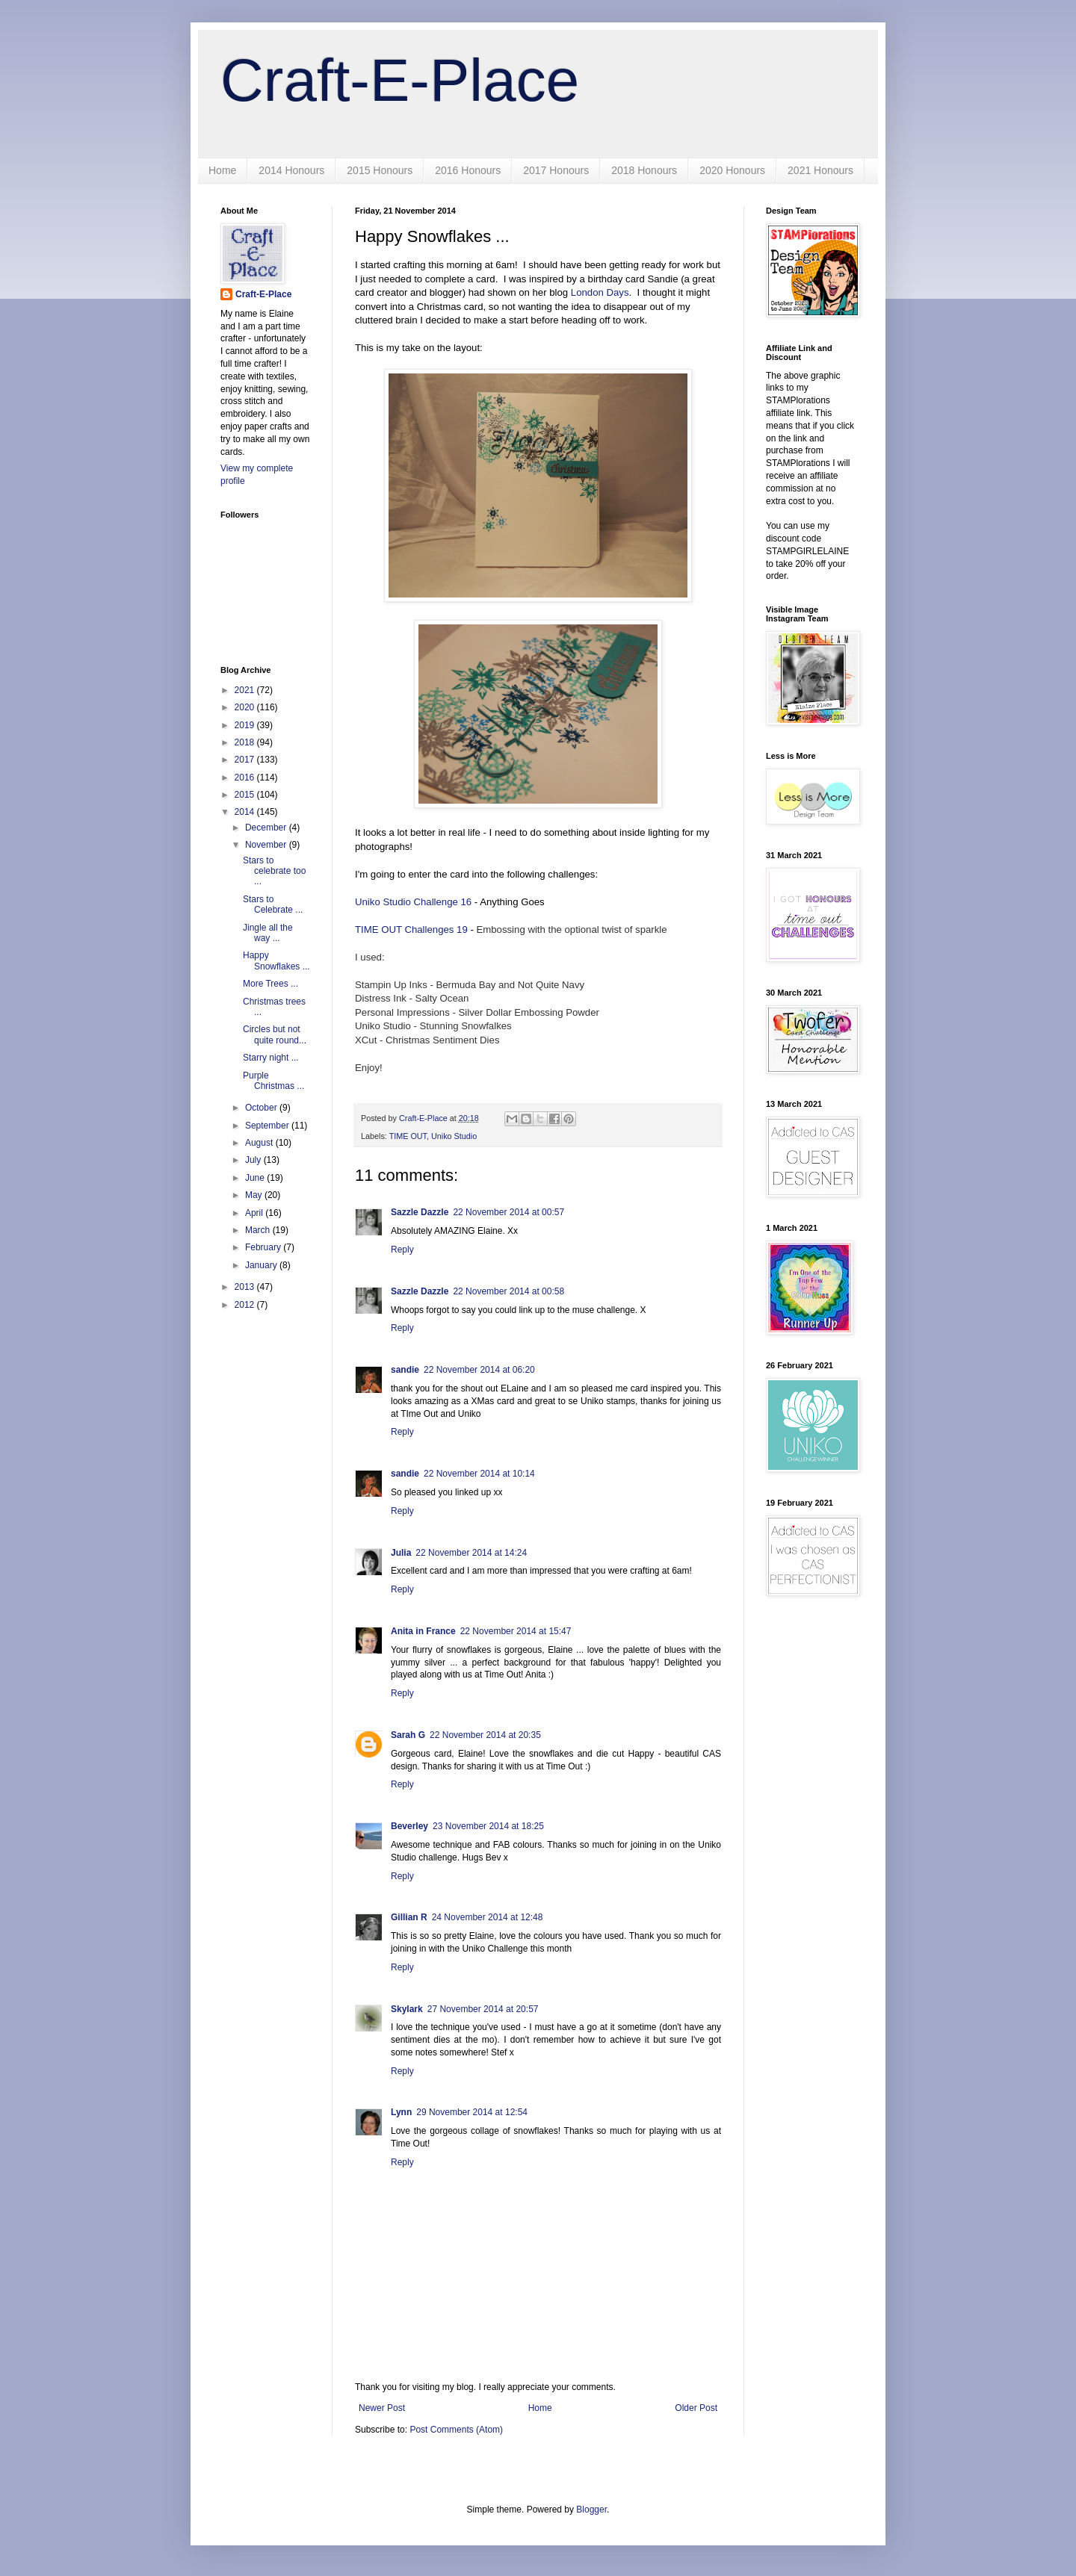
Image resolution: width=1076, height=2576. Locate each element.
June (256, 1178)
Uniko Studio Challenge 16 (413, 901)
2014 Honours (291, 170)
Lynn (401, 2112)
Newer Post (382, 2408)
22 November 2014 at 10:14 (479, 1473)
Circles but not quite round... (274, 1034)
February (264, 1247)
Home (222, 170)
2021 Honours (820, 170)
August (260, 1143)
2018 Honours (644, 170)
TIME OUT (408, 1136)
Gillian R (409, 1917)
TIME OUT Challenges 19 (411, 929)
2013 (246, 1287)
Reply (402, 1249)
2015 (246, 794)
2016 (246, 777)
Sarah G (408, 1735)
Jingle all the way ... (268, 932)
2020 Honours (732, 170)
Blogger (591, 2509)
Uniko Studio (454, 1136)
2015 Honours (379, 170)
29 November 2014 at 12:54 (472, 2112)
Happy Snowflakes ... (276, 960)
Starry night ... (271, 1057)
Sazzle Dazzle (419, 1212)
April (255, 1213)
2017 (246, 759)
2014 (246, 812)
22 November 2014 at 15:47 (516, 1631)
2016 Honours (468, 170)
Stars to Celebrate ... (273, 904)
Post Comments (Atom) (456, 2429)
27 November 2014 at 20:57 (483, 2009)
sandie (405, 1370)
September (268, 1125)
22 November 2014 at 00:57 (508, 1212)
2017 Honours (556, 170)
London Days (600, 292)
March (259, 1230)
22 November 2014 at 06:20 (479, 1370)
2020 (246, 707)
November (267, 844)
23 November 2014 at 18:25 (488, 1826)
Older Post (696, 2408)
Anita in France (423, 1631)
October (262, 1107)
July (254, 1160)
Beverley (409, 1826)
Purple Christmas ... (273, 1080)
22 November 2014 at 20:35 (485, 1735)
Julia (401, 1553)
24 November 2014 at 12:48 (487, 1917)
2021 (246, 690)
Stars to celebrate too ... (274, 871)
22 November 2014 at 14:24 (471, 1553)
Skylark (407, 2009)
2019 (246, 725)
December (267, 827)
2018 (246, 742)
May (255, 1195)
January (262, 1265)
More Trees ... (270, 983)
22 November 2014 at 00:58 (508, 1291)
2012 (246, 1305)
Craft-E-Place (399, 80)
